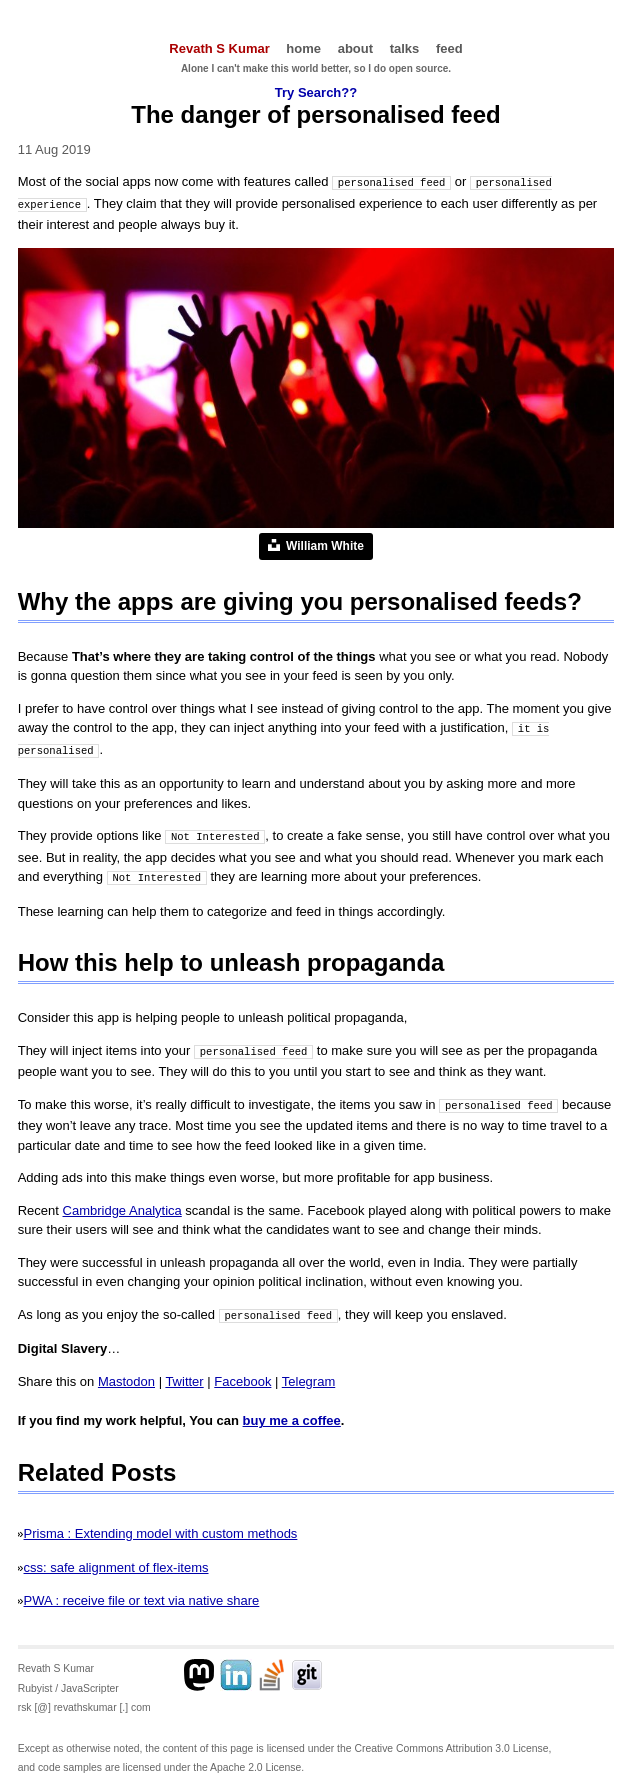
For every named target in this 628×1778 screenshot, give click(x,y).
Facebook (242, 1372)
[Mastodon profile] (200, 1666)
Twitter (184, 1372)
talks (405, 48)
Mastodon (126, 1372)
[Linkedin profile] (236, 1666)
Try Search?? (316, 92)
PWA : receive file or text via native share (142, 1591)
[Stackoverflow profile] (272, 1666)
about (355, 48)
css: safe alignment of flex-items (116, 1558)
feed (449, 48)
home (303, 48)
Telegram (308, 1372)
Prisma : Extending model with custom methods (161, 1524)
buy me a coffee (292, 1411)
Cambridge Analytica (122, 1202)
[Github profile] (308, 1666)
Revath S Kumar (219, 48)
